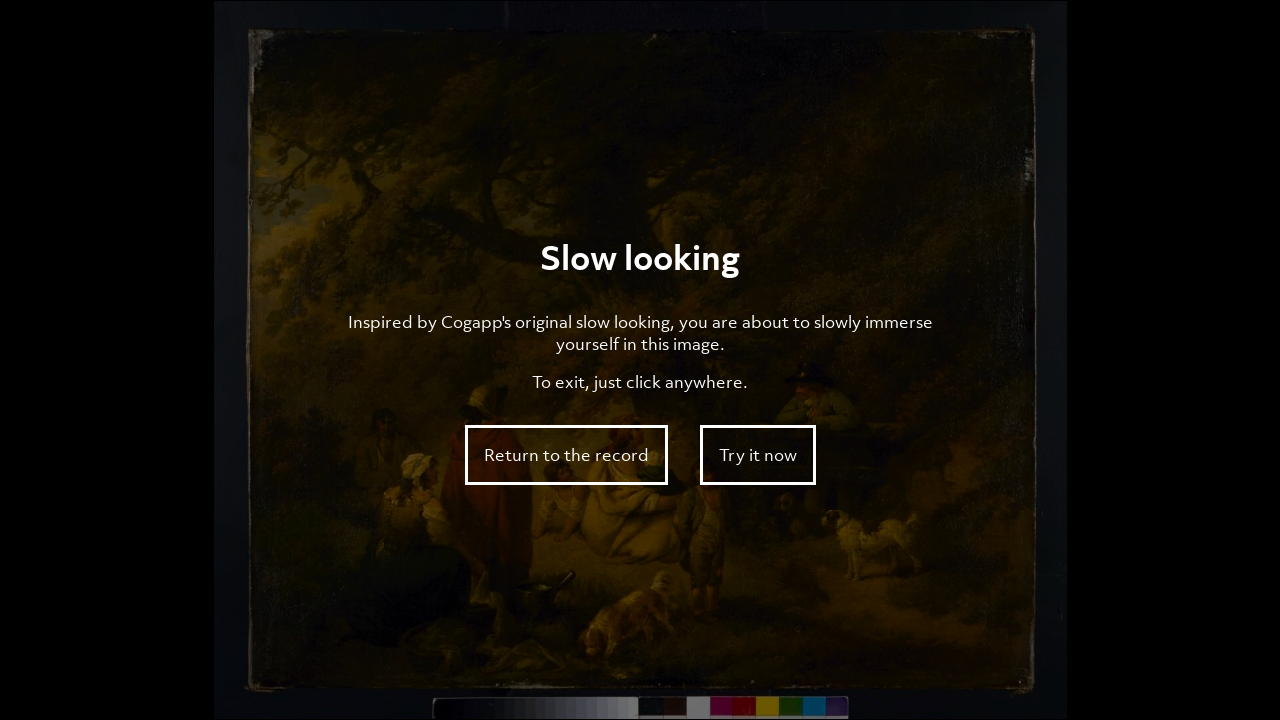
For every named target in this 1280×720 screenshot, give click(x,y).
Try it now (758, 455)
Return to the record (566, 455)
